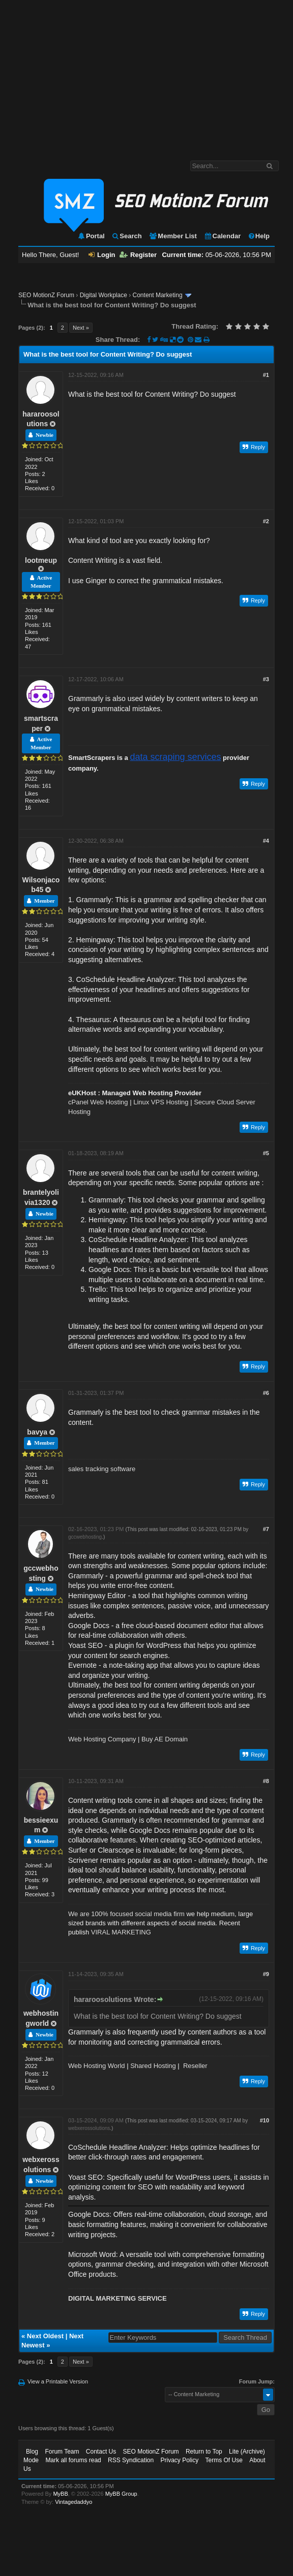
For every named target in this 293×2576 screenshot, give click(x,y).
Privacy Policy (179, 2460)
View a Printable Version (57, 2381)
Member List (173, 236)
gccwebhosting (85, 1537)
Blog (32, 2451)
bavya (37, 1432)
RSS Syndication (131, 2460)
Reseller (195, 2066)
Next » (81, 328)
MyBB (60, 2494)
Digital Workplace (103, 295)
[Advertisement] (146, 75)
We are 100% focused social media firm (126, 1914)
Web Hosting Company (102, 1739)
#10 (264, 2120)
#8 (266, 1781)
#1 (266, 375)
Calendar (222, 236)
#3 (266, 679)
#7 (266, 1529)
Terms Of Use (224, 2460)
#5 (266, 1153)
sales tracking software (101, 1469)
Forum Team (62, 2451)
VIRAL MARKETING (121, 1932)
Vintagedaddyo (73, 2502)
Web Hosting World (96, 2066)
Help (259, 236)
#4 (266, 841)
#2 (266, 521)
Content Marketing (158, 295)
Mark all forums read (73, 2460)
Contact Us (101, 2451)
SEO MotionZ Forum (46, 295)
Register (138, 255)
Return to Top (204, 2451)
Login (102, 255)
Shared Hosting (153, 2066)
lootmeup (41, 560)
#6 (266, 1393)
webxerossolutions (89, 2128)
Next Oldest (45, 2336)
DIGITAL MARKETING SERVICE (117, 2298)
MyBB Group (121, 2494)
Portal (91, 236)
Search (126, 236)
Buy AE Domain (164, 1739)
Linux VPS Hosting (160, 1102)
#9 (266, 1974)
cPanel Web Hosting (98, 1102)
